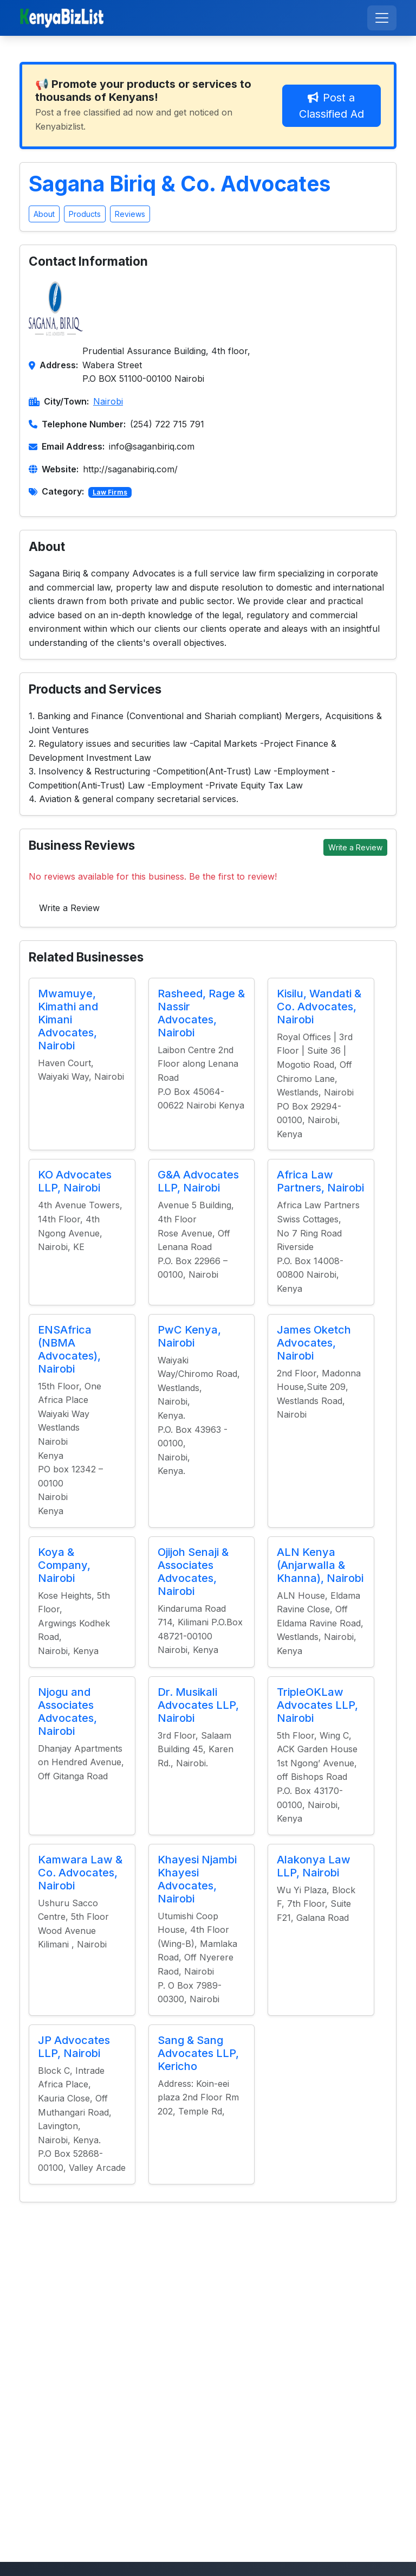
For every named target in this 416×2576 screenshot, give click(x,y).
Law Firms (110, 492)
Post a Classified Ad (331, 105)
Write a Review (355, 847)
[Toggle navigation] (381, 17)
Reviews (130, 214)
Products (85, 214)
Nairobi (108, 401)
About (44, 214)
